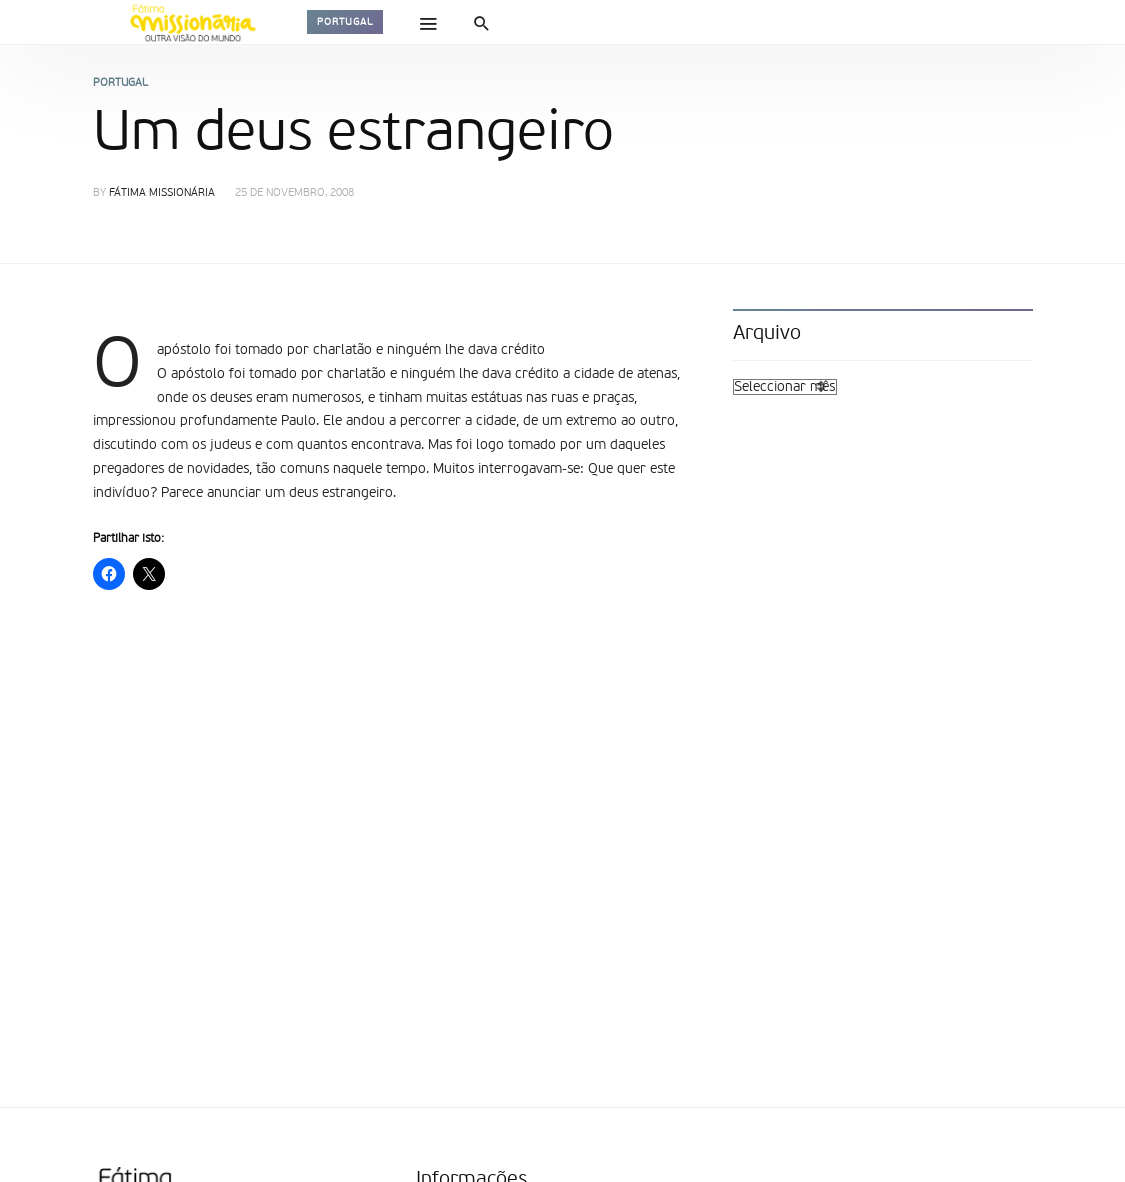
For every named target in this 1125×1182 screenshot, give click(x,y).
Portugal (345, 22)
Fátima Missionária (162, 193)
